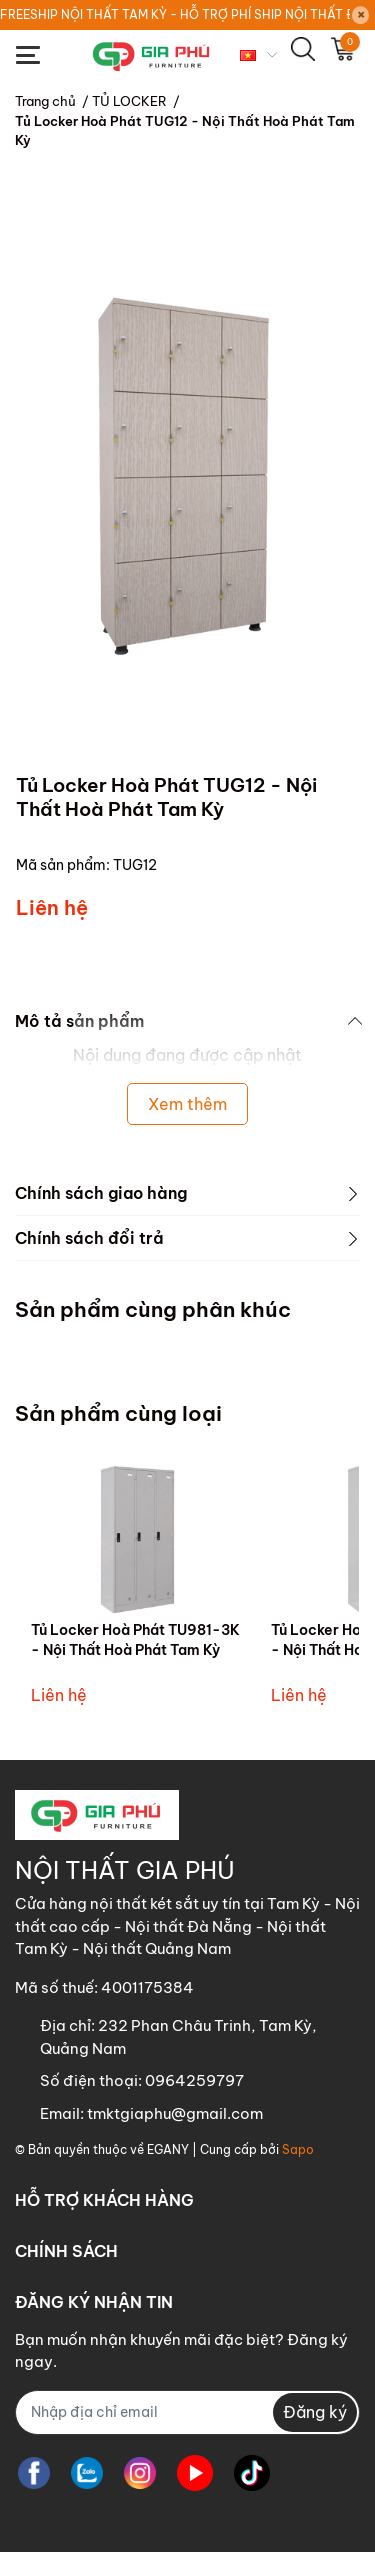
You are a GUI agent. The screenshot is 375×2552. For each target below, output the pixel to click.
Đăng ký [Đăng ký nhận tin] (315, 2412)
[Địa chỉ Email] (187, 2412)
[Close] (361, 15)
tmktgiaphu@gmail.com (175, 2113)
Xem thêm (187, 1104)
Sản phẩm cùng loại (118, 1413)
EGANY (168, 2149)
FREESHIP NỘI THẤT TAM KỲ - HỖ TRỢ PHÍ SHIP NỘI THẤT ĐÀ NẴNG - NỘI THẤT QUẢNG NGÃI (175, 14)
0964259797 (194, 2080)
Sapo (298, 2149)
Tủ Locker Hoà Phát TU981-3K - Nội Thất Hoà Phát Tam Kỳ (135, 1640)
